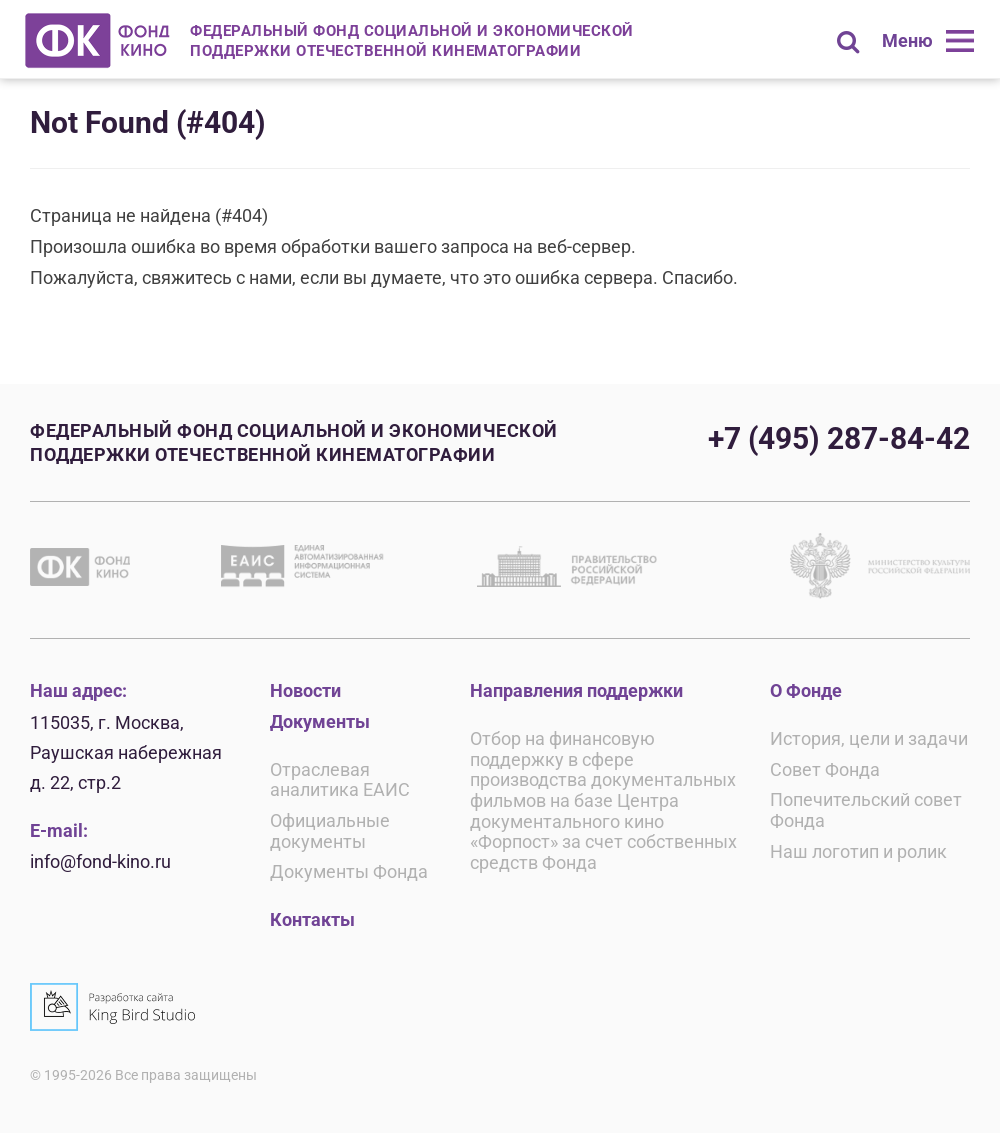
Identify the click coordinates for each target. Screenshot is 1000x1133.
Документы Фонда (349, 871)
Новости (305, 690)
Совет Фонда (825, 769)
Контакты (312, 919)
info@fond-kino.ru (100, 861)
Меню (907, 40)
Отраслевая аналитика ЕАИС (340, 780)
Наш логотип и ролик (858, 851)
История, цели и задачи (869, 738)
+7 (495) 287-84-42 (839, 438)
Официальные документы (330, 831)
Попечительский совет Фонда (866, 810)
